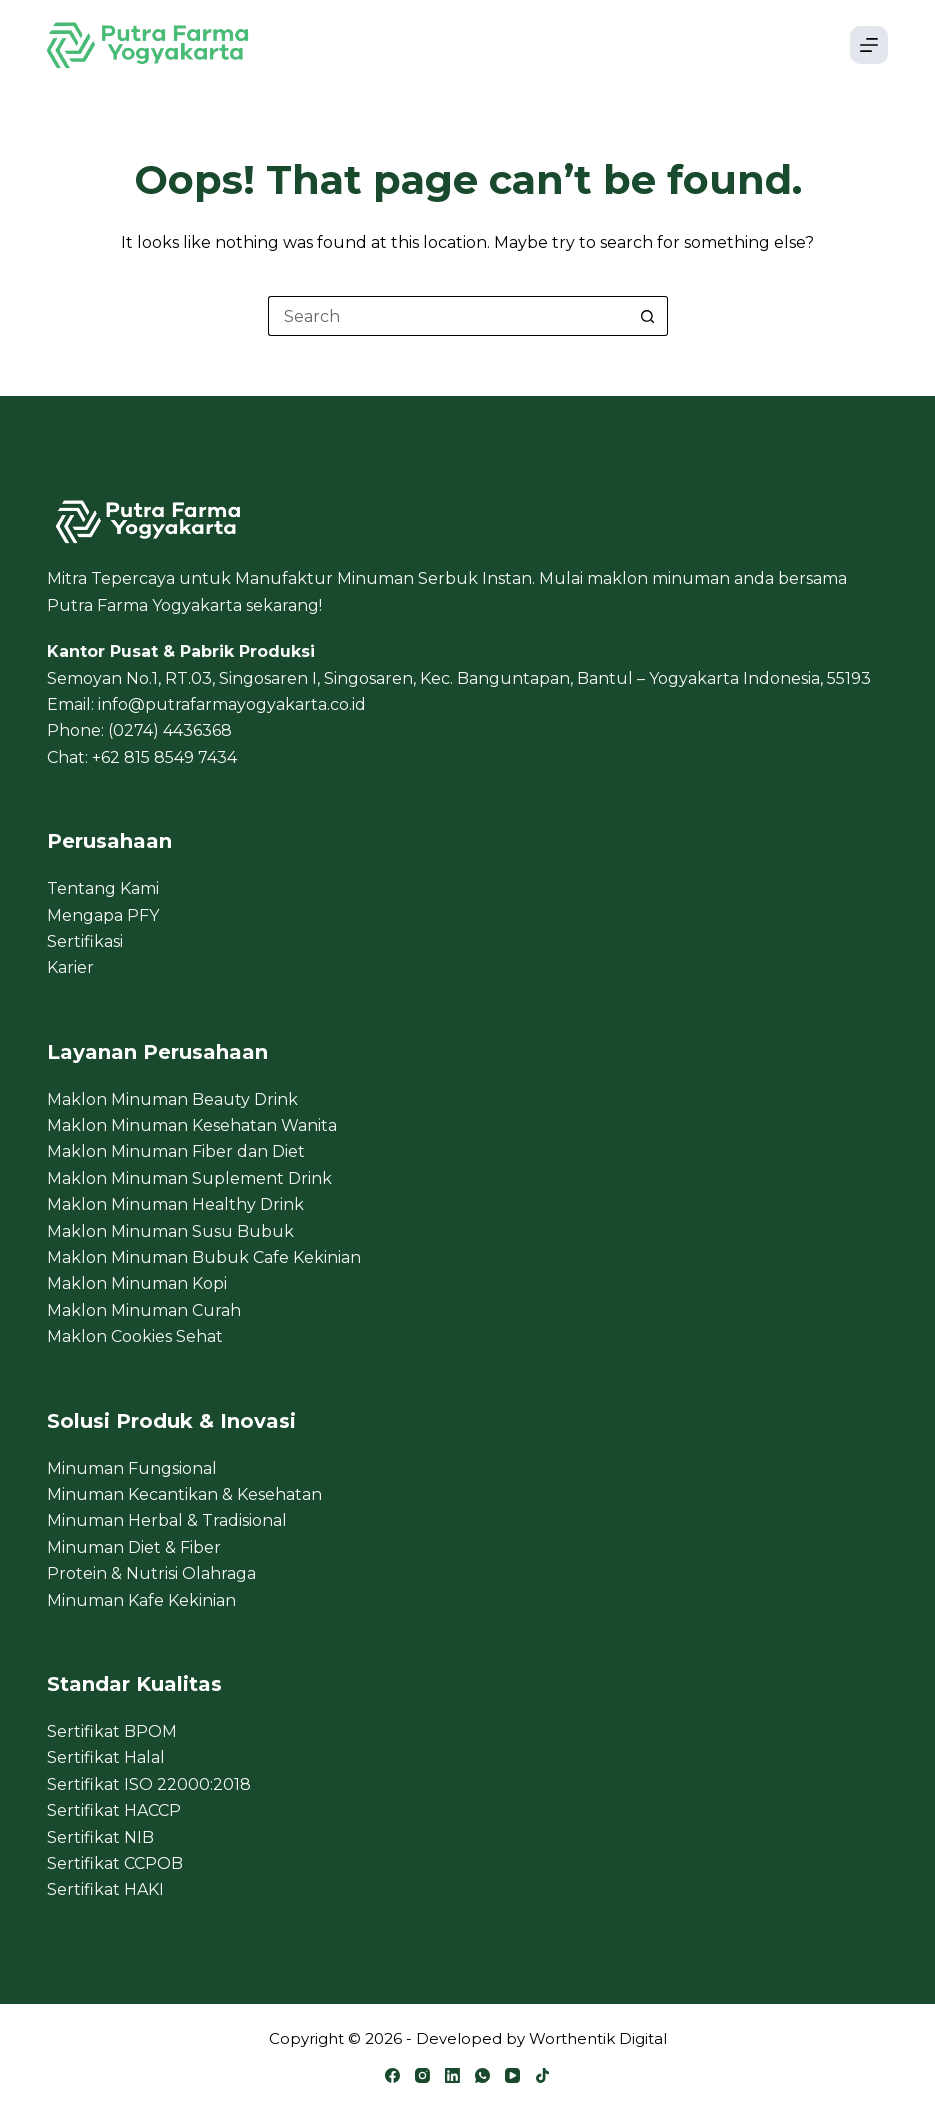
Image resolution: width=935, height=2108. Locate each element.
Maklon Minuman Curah (144, 1310)
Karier (70, 967)
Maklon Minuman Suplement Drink (189, 1178)
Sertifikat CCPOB (115, 1863)
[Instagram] (422, 2075)
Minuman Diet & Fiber (134, 1547)
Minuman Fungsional (132, 1468)
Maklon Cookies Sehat (135, 1336)
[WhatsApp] (482, 2075)
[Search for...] (448, 316)
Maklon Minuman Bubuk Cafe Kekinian (204, 1257)
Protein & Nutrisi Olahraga (151, 1573)
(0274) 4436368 (170, 730)
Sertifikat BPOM (112, 1731)
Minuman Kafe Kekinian (141, 1600)
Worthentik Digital (598, 2038)
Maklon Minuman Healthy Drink (175, 1204)
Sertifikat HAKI (105, 1889)
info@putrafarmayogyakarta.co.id (232, 704)
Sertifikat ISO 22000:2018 (149, 1784)
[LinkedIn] (452, 2075)
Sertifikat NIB (100, 1837)
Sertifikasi (85, 941)
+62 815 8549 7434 (164, 757)
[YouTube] (512, 2075)
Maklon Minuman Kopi (137, 1283)
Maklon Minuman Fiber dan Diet (176, 1151)
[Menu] (869, 45)
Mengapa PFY (103, 915)
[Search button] (648, 316)
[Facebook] (392, 2075)
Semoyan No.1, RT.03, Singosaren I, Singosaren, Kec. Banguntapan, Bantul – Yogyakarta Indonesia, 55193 (459, 678)
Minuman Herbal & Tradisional (167, 1520)
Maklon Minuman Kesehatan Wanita (192, 1125)
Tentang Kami (103, 888)
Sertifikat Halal (106, 1757)
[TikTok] (542, 2075)
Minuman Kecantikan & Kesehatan (184, 1494)
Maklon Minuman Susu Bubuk (170, 1231)
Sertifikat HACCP (114, 1810)
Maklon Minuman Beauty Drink (172, 1099)
